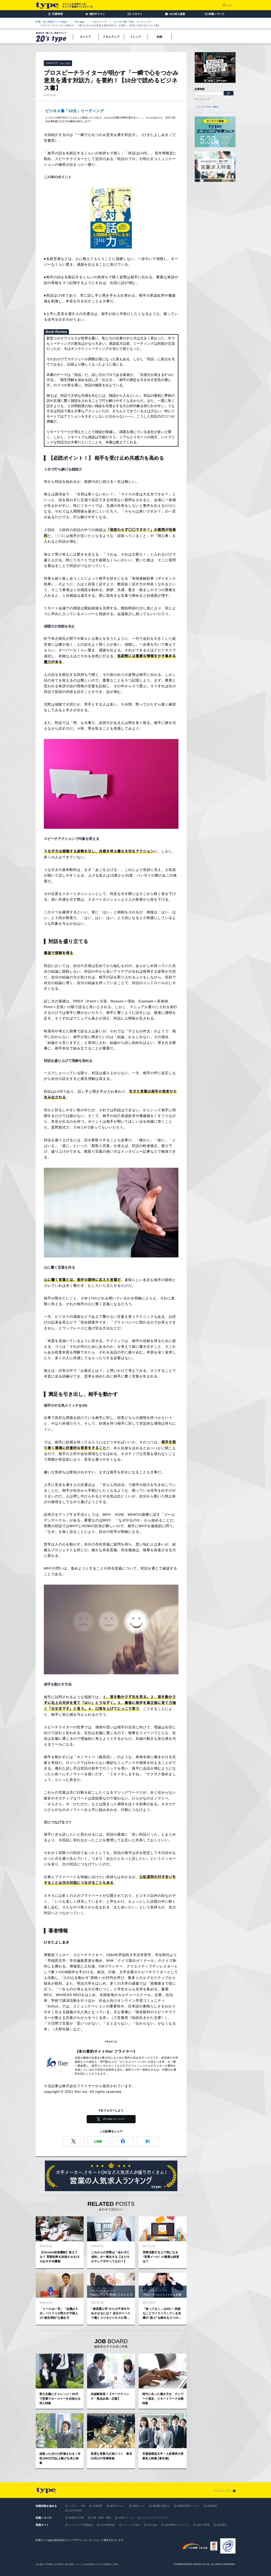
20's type (152, 2524)
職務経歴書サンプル (188, 2505)
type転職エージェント (177, 2524)
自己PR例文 (75, 2510)
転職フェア (139, 2505)
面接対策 (212, 2505)
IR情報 (49, 2564)
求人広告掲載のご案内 (107, 2564)
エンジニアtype (131, 2524)
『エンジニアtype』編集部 (207, 107)
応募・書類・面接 (101, 2517)
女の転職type (108, 2524)
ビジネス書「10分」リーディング (74, 111)
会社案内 (40, 2564)
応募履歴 (97, 2505)
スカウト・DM (77, 2505)
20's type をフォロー (114, 2119)
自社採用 (58, 2564)
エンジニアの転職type (81, 2524)
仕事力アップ (126, 2517)
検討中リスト (117, 2505)
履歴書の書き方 (161, 2505)
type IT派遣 (203, 2524)
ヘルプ (229, 5)
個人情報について (73, 2564)
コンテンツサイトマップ (154, 2517)
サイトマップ (202, 99)
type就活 (222, 2524)
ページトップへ (222, 2490)
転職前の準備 (76, 2517)
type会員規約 (89, 2564)
